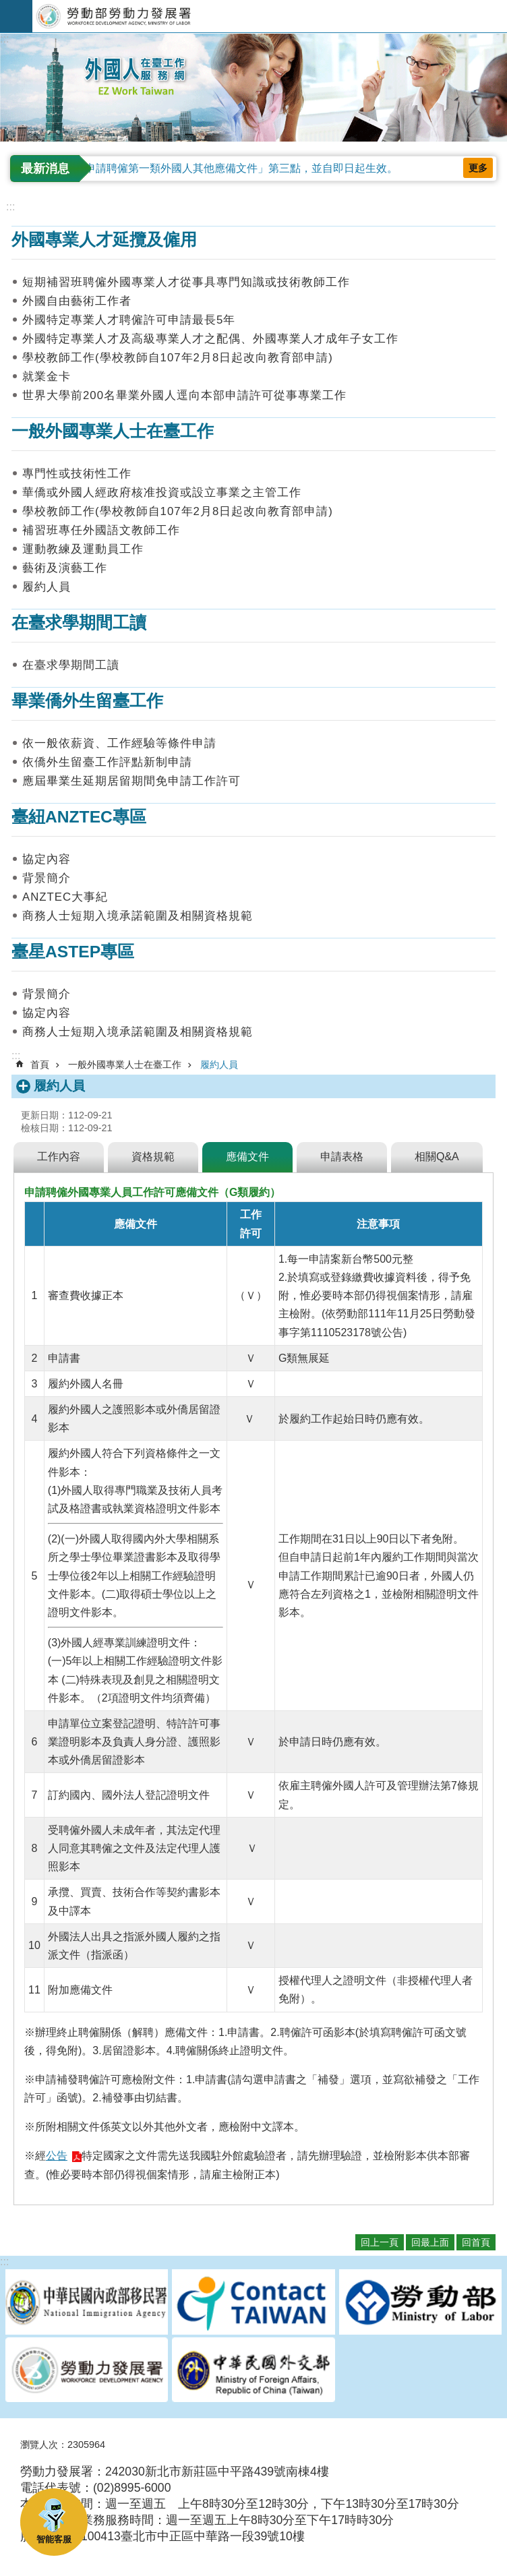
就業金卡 (46, 376)
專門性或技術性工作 (76, 473)
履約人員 (46, 586)
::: (4, 38)
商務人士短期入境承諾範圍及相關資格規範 (137, 915)
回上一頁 (379, 2242)
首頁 (39, 1064)
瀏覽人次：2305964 (62, 2444)
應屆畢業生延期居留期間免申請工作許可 (131, 781)
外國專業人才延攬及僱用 (104, 240)
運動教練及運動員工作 (83, 549)
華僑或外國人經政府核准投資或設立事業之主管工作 (161, 492)
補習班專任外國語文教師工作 (101, 530)
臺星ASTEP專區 (72, 951)
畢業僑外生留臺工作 (87, 701)
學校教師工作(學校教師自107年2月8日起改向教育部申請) (177, 357)
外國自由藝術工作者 (76, 301)
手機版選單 (16, 16)
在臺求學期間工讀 (78, 622)
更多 (478, 167)
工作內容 (58, 1156)
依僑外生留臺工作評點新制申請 (107, 762)
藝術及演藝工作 (64, 568)
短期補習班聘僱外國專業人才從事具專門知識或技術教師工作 (186, 282)
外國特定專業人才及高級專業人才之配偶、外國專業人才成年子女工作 (210, 338)
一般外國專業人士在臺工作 (112, 431)
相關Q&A (437, 1156)
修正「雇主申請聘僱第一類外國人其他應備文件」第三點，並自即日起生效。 (214, 168)
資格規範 (153, 1156)
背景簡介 (46, 878)
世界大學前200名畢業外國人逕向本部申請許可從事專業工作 (184, 395)
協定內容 (46, 859)
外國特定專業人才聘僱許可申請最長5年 (128, 319)
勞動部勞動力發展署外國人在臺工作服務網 (269, 16)
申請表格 (341, 1156)
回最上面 (430, 2242)
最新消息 (45, 168)
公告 (56, 2155)
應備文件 (247, 1156)
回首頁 (476, 2242)
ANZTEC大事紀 (65, 897)
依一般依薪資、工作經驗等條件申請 (119, 743)
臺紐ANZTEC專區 (78, 817)
